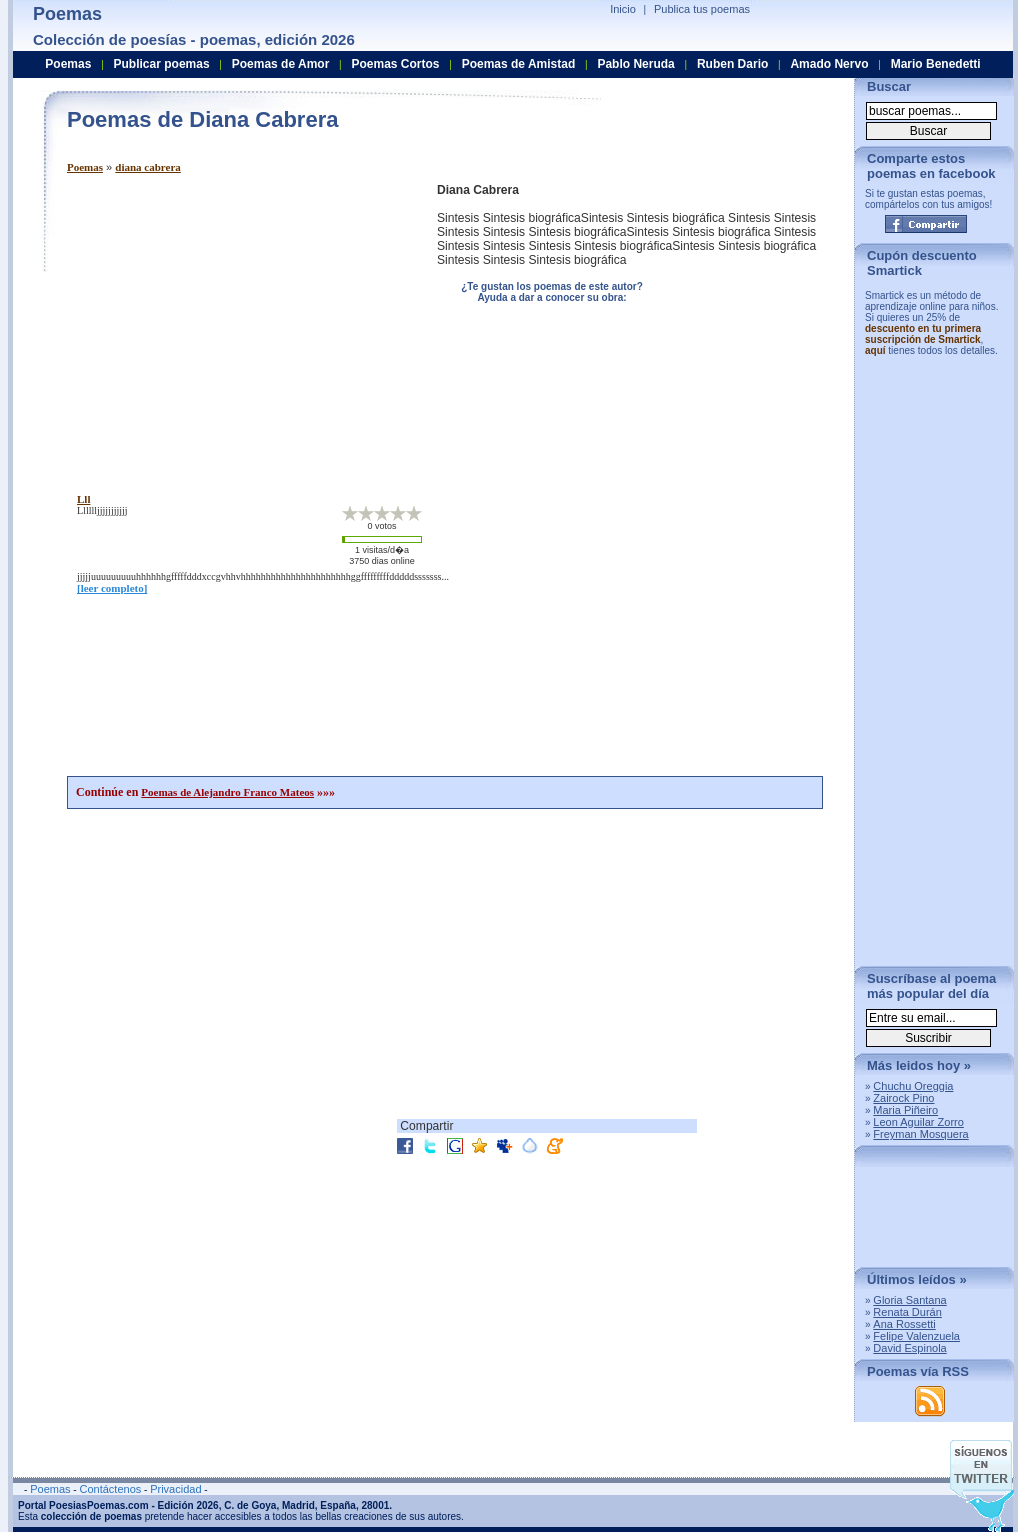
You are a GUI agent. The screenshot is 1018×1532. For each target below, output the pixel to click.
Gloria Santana (909, 1300)
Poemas (85, 167)
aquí (875, 350)
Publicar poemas (162, 64)
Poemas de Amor (281, 64)
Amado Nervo (829, 64)
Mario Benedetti (936, 64)
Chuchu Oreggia (913, 1086)
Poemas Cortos (395, 64)
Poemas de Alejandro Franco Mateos (227, 792)
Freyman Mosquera (920, 1134)
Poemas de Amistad (519, 64)
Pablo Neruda (635, 64)
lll (83, 499)
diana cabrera (148, 167)
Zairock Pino (903, 1098)
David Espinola (909, 1348)
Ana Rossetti (904, 1324)
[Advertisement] (235, 323)
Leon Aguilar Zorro (918, 1122)
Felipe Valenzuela (916, 1336)
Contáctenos (110, 1489)
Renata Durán (907, 1312)
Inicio (623, 9)
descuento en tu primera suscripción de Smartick (923, 334)
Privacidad (175, 1489)
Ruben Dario (732, 64)
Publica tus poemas (702, 9)
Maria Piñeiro (905, 1110)
